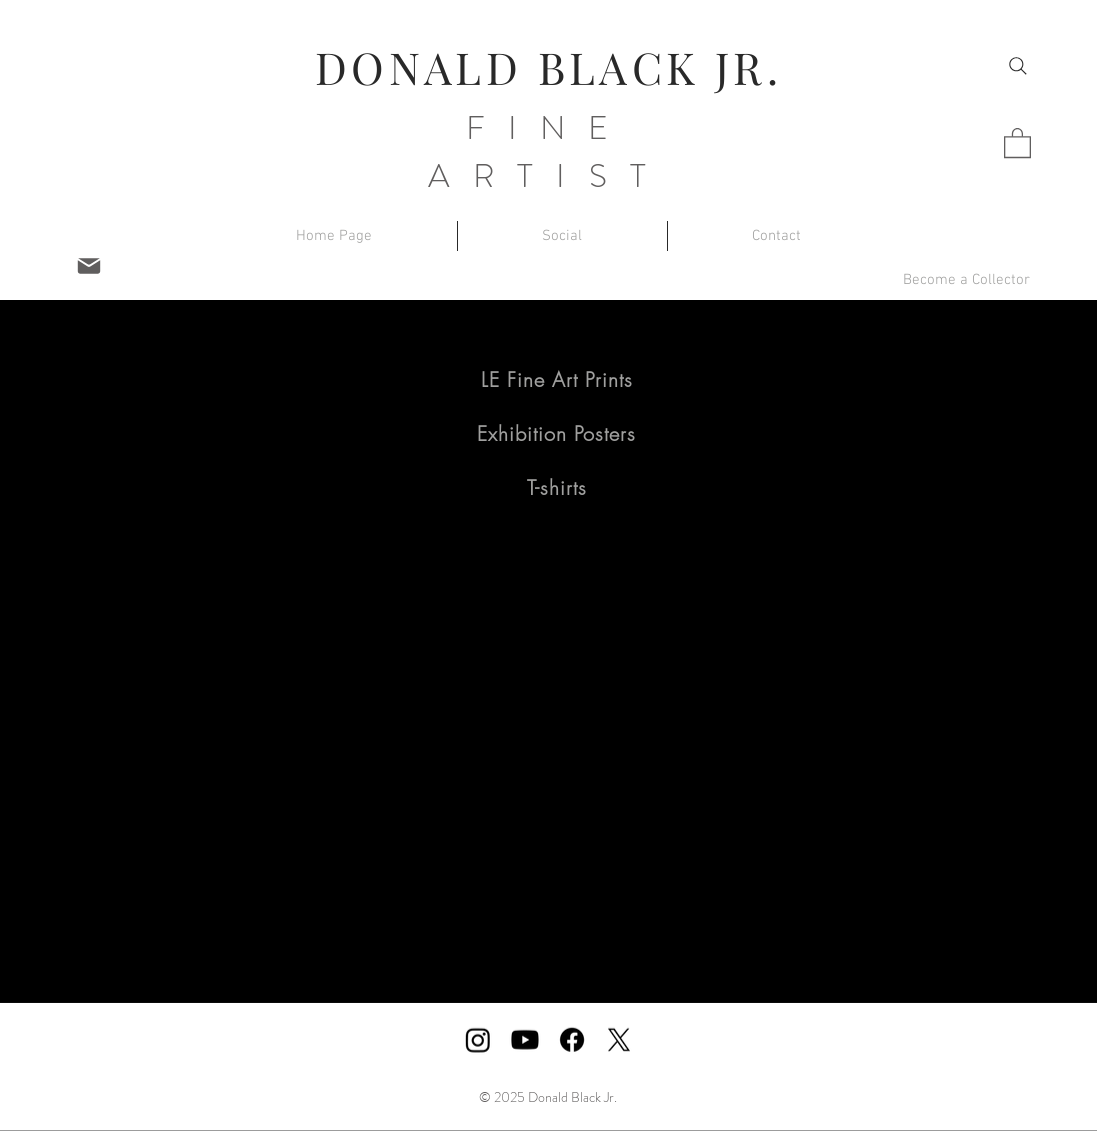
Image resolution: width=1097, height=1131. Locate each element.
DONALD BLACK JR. (548, 66)
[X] (619, 1040)
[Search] (1018, 66)
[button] (1017, 142)
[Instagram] (478, 1040)
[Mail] (89, 266)
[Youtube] (525, 1040)
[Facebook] (572, 1040)
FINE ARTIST (548, 152)
